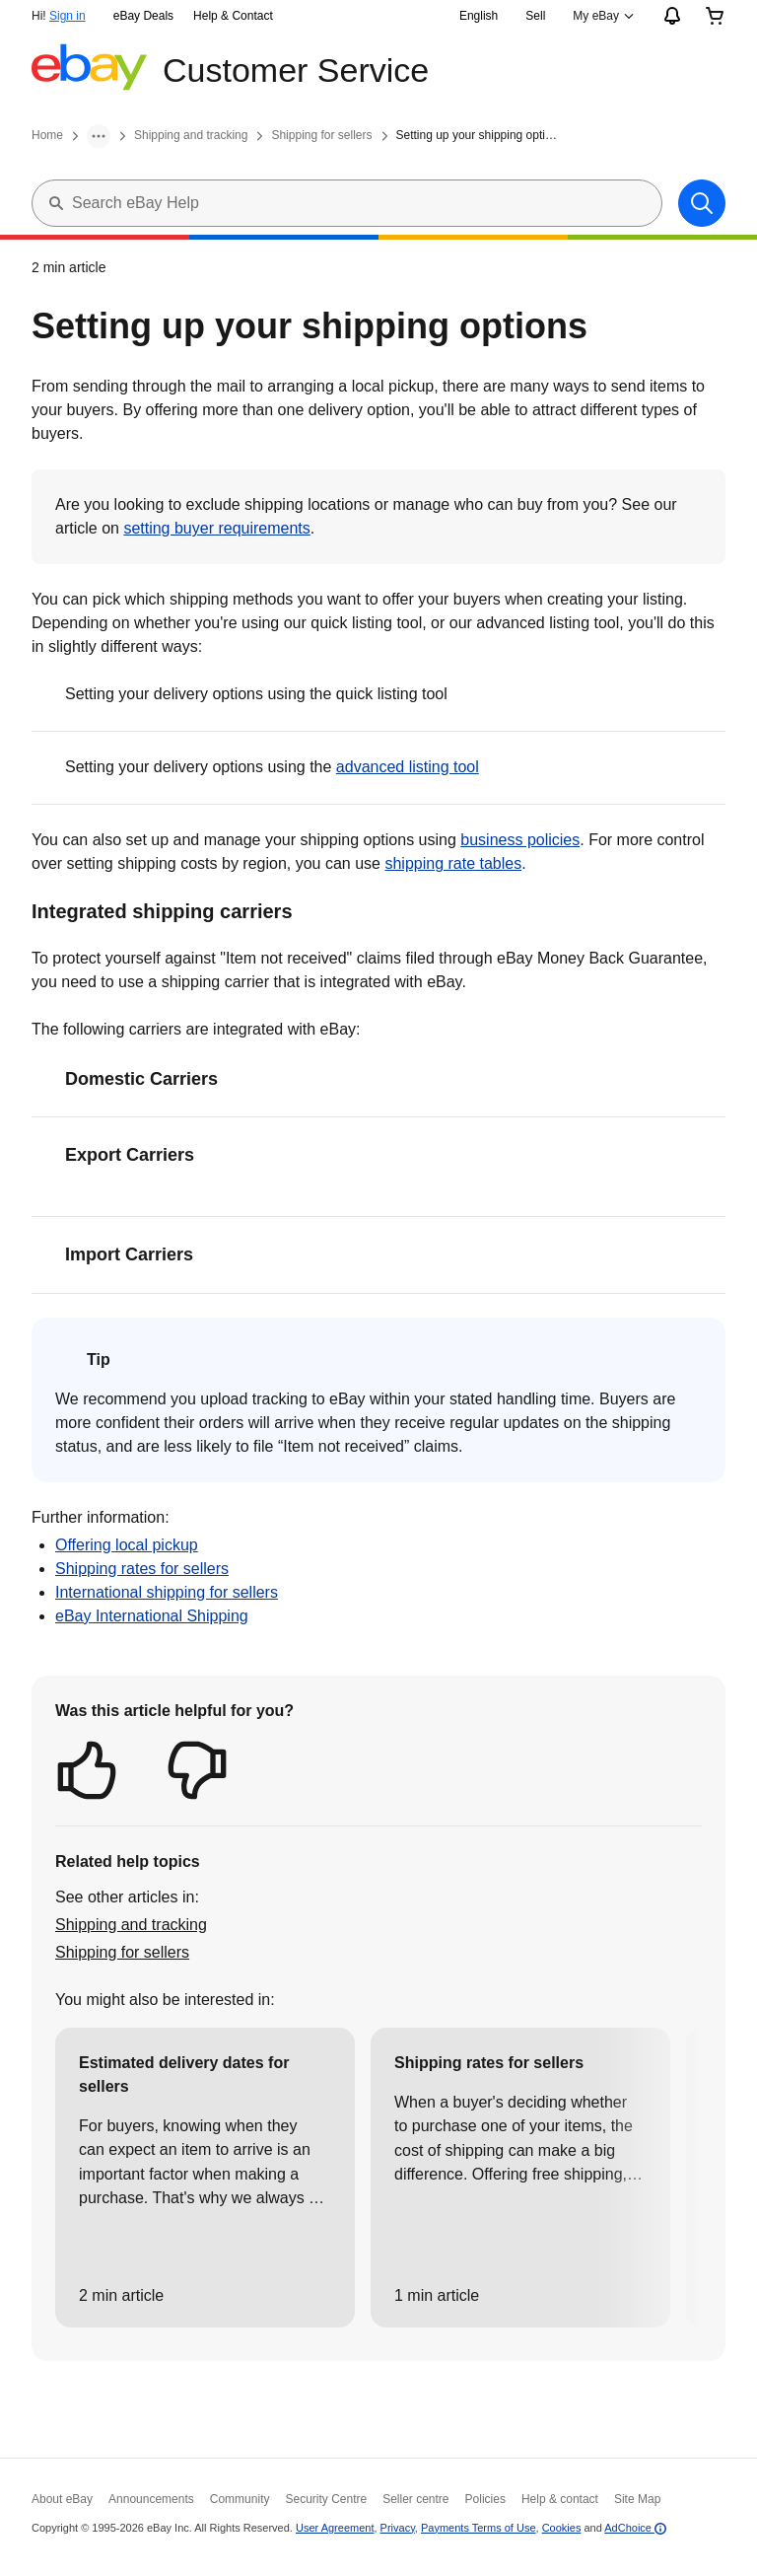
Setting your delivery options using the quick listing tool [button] (256, 693)
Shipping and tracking (190, 135)
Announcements (151, 2499)
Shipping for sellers (321, 135)
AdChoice (635, 2528)
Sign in (67, 16)
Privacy (397, 2528)
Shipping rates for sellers (142, 1568)
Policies (485, 2499)
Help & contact (559, 2499)
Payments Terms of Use (478, 2528)
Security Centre (326, 2499)
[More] (98, 136)
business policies (520, 839)
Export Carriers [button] (129, 1155)
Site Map (637, 2499)
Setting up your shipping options (479, 135)
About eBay (62, 2499)
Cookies (562, 2528)
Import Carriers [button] (129, 1254)
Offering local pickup (126, 1545)
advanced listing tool (407, 766)
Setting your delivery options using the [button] (272, 767)
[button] (86, 1770)
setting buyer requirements (216, 528)
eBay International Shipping (151, 1616)
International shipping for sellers (166, 1592)
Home (47, 135)
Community (240, 2499)
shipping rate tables (452, 863)
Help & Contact (233, 16)
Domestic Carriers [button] (141, 1079)
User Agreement (335, 2528)
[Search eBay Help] (366, 203)
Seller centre (415, 2499)
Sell (535, 16)
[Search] (701, 203)
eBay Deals (143, 16)
